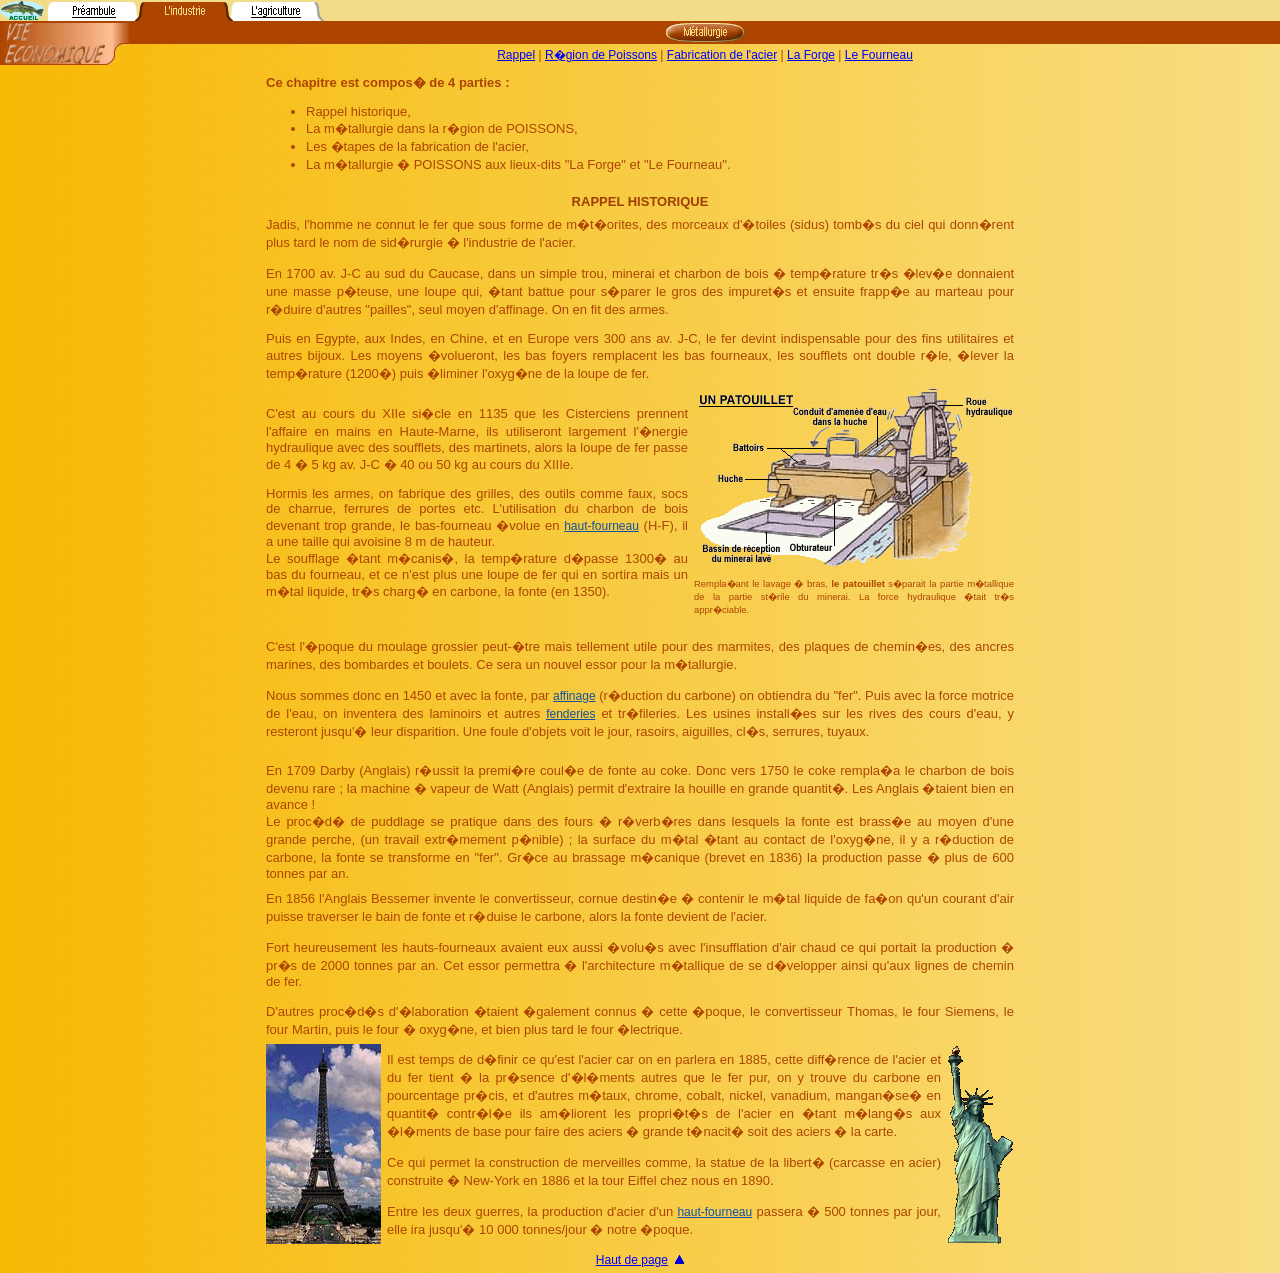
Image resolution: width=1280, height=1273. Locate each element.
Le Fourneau (879, 55)
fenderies (570, 714)
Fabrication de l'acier (722, 55)
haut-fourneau (601, 526)
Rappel (516, 55)
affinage (574, 696)
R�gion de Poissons (601, 55)
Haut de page (632, 1260)
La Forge (811, 55)
